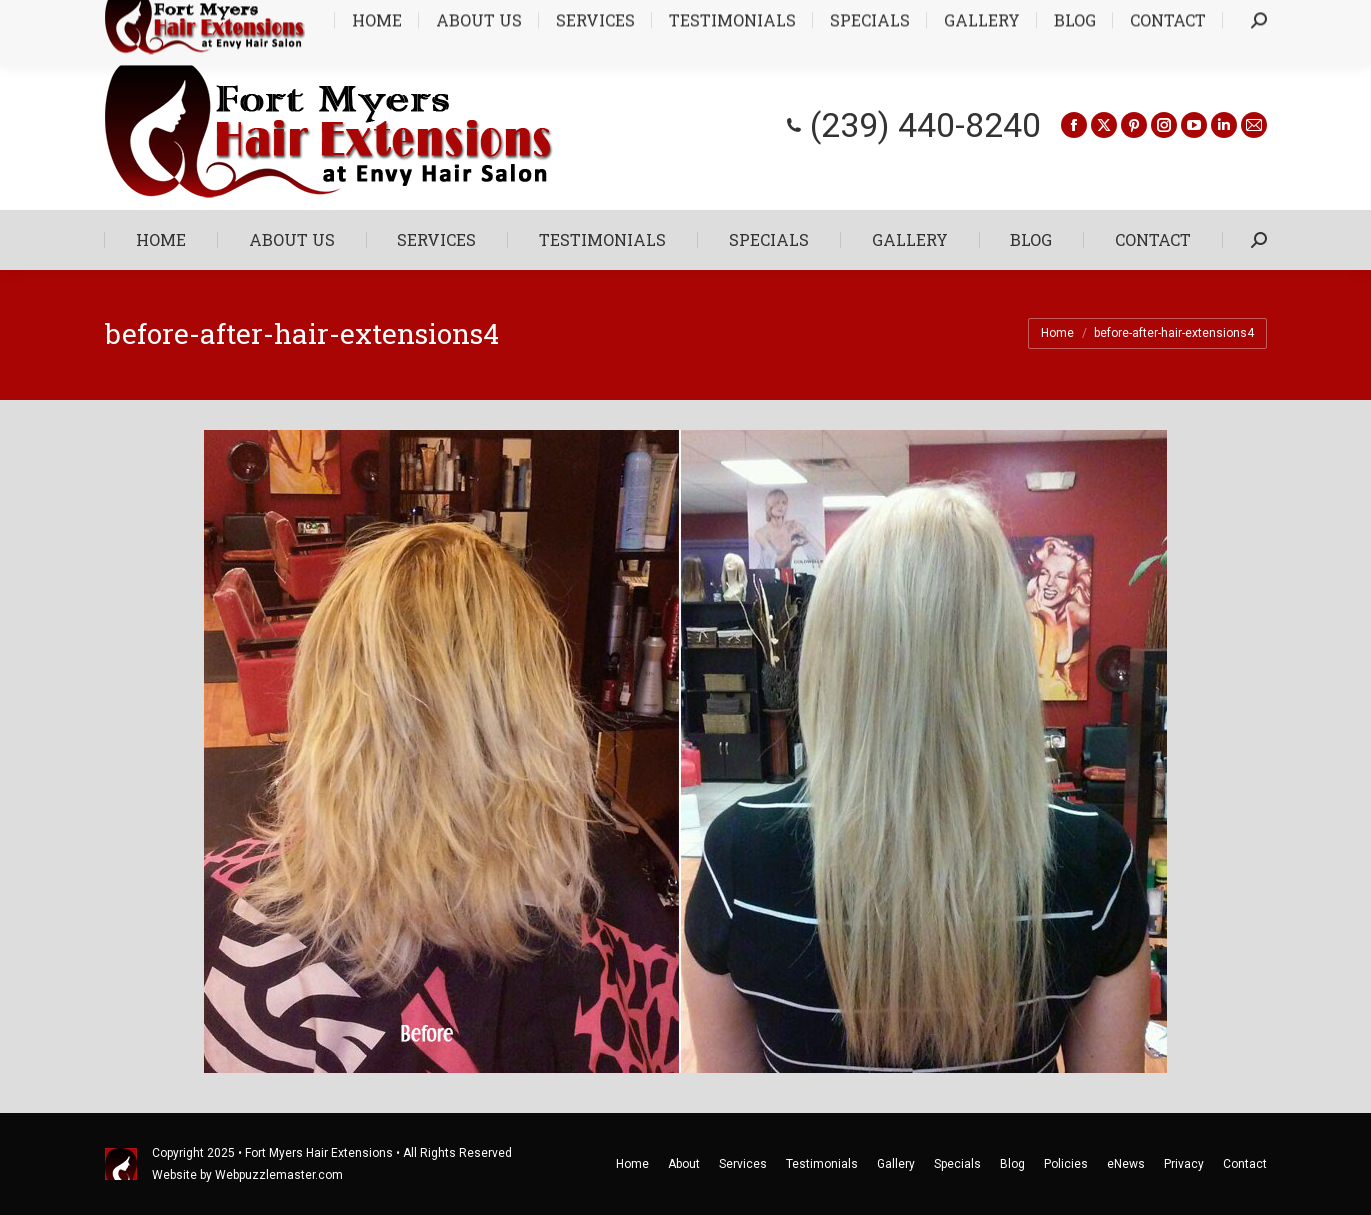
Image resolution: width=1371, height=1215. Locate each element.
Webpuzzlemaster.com (279, 1175)
